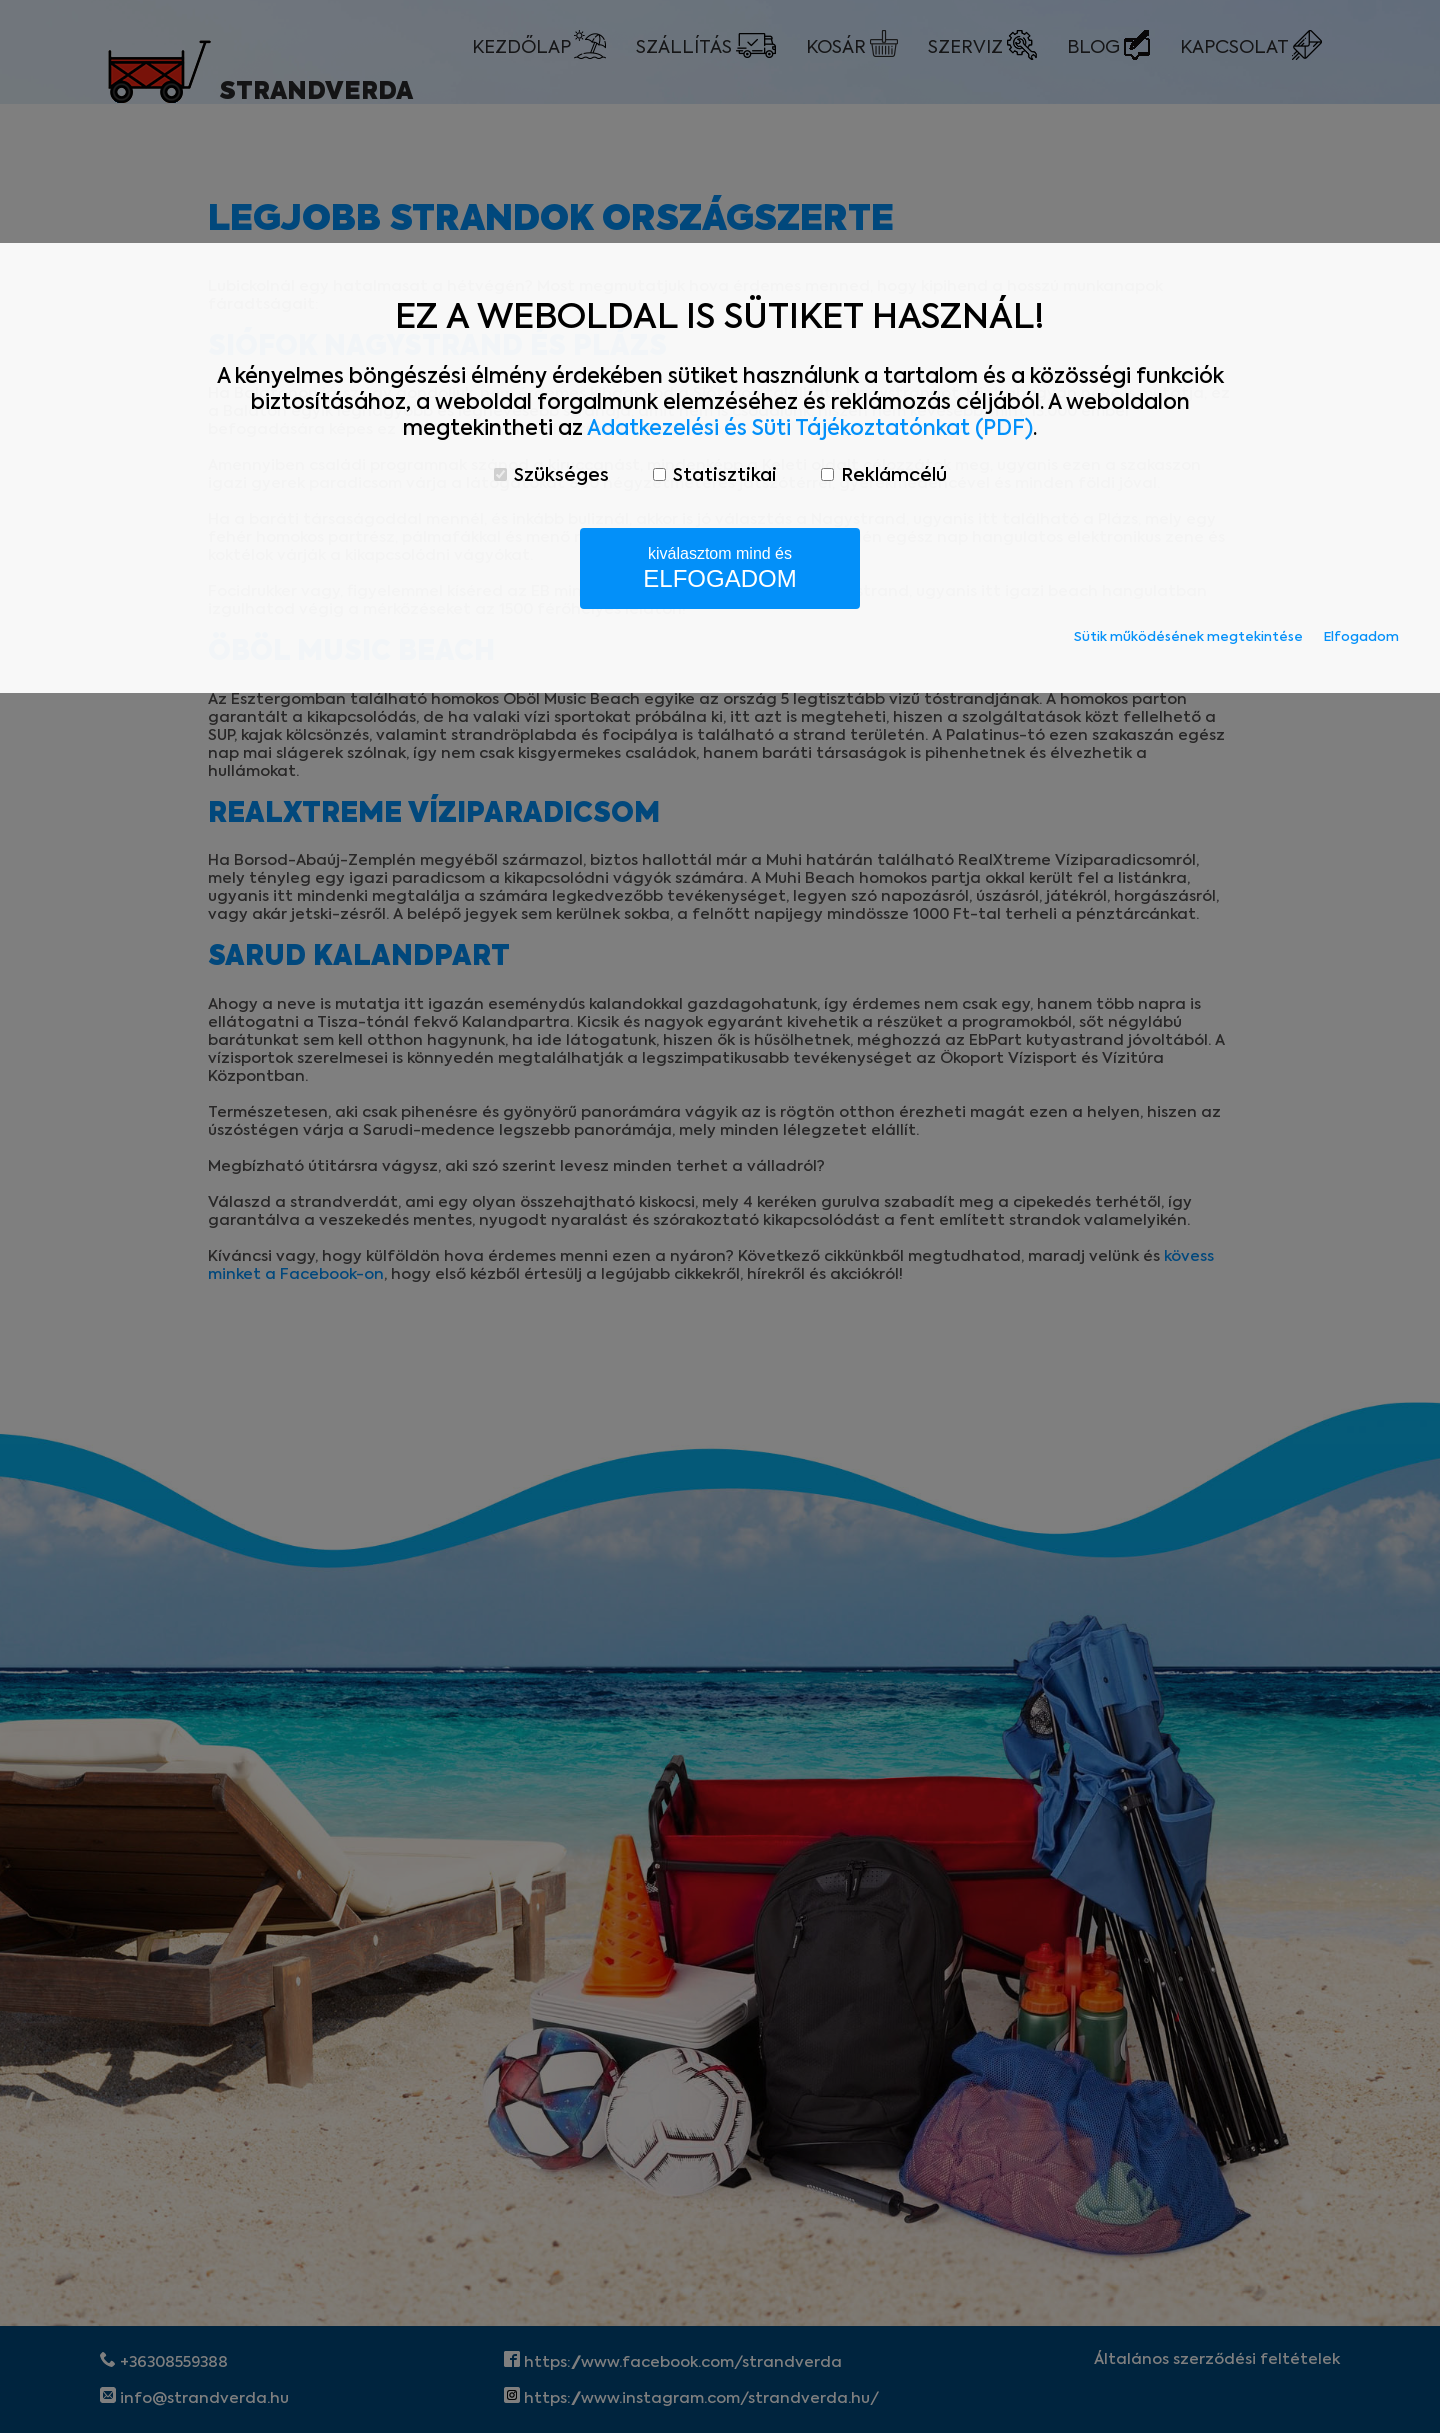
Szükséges (551, 476)
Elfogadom (1361, 637)
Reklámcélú (884, 476)
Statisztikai (715, 476)
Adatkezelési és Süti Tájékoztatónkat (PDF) (810, 429)
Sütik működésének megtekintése (1188, 637)
